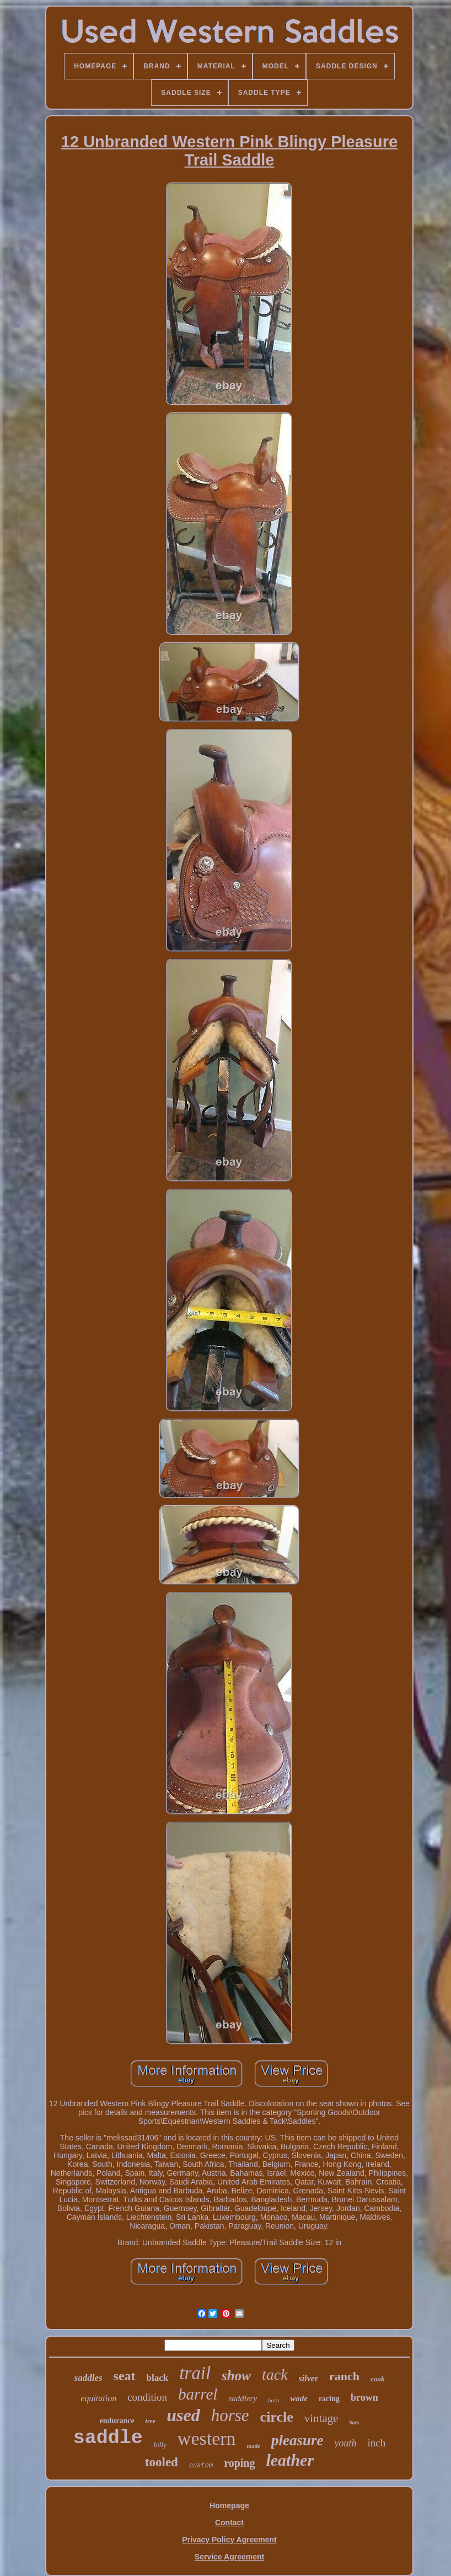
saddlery (242, 2398)
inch (377, 2443)
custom (201, 2466)
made (253, 2446)
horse (230, 2415)
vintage (321, 2418)
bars (354, 2422)
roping (239, 2463)
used (183, 2415)
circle (276, 2417)
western (207, 2438)
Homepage (229, 2505)
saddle (108, 2438)
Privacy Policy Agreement (229, 2539)
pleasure (297, 2440)
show (236, 2375)
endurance (117, 2421)
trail (195, 2373)
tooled (161, 2462)
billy (160, 2444)
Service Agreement (229, 2556)
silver (309, 2378)
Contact (229, 2522)
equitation (98, 2398)
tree (151, 2421)
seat (125, 2376)
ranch (344, 2376)
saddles (88, 2378)
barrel (197, 2394)
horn (273, 2400)
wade (299, 2398)
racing (329, 2399)
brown (364, 2397)
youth (346, 2443)
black (158, 2378)
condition (147, 2397)
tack (275, 2374)
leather (290, 2460)
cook (377, 2379)
